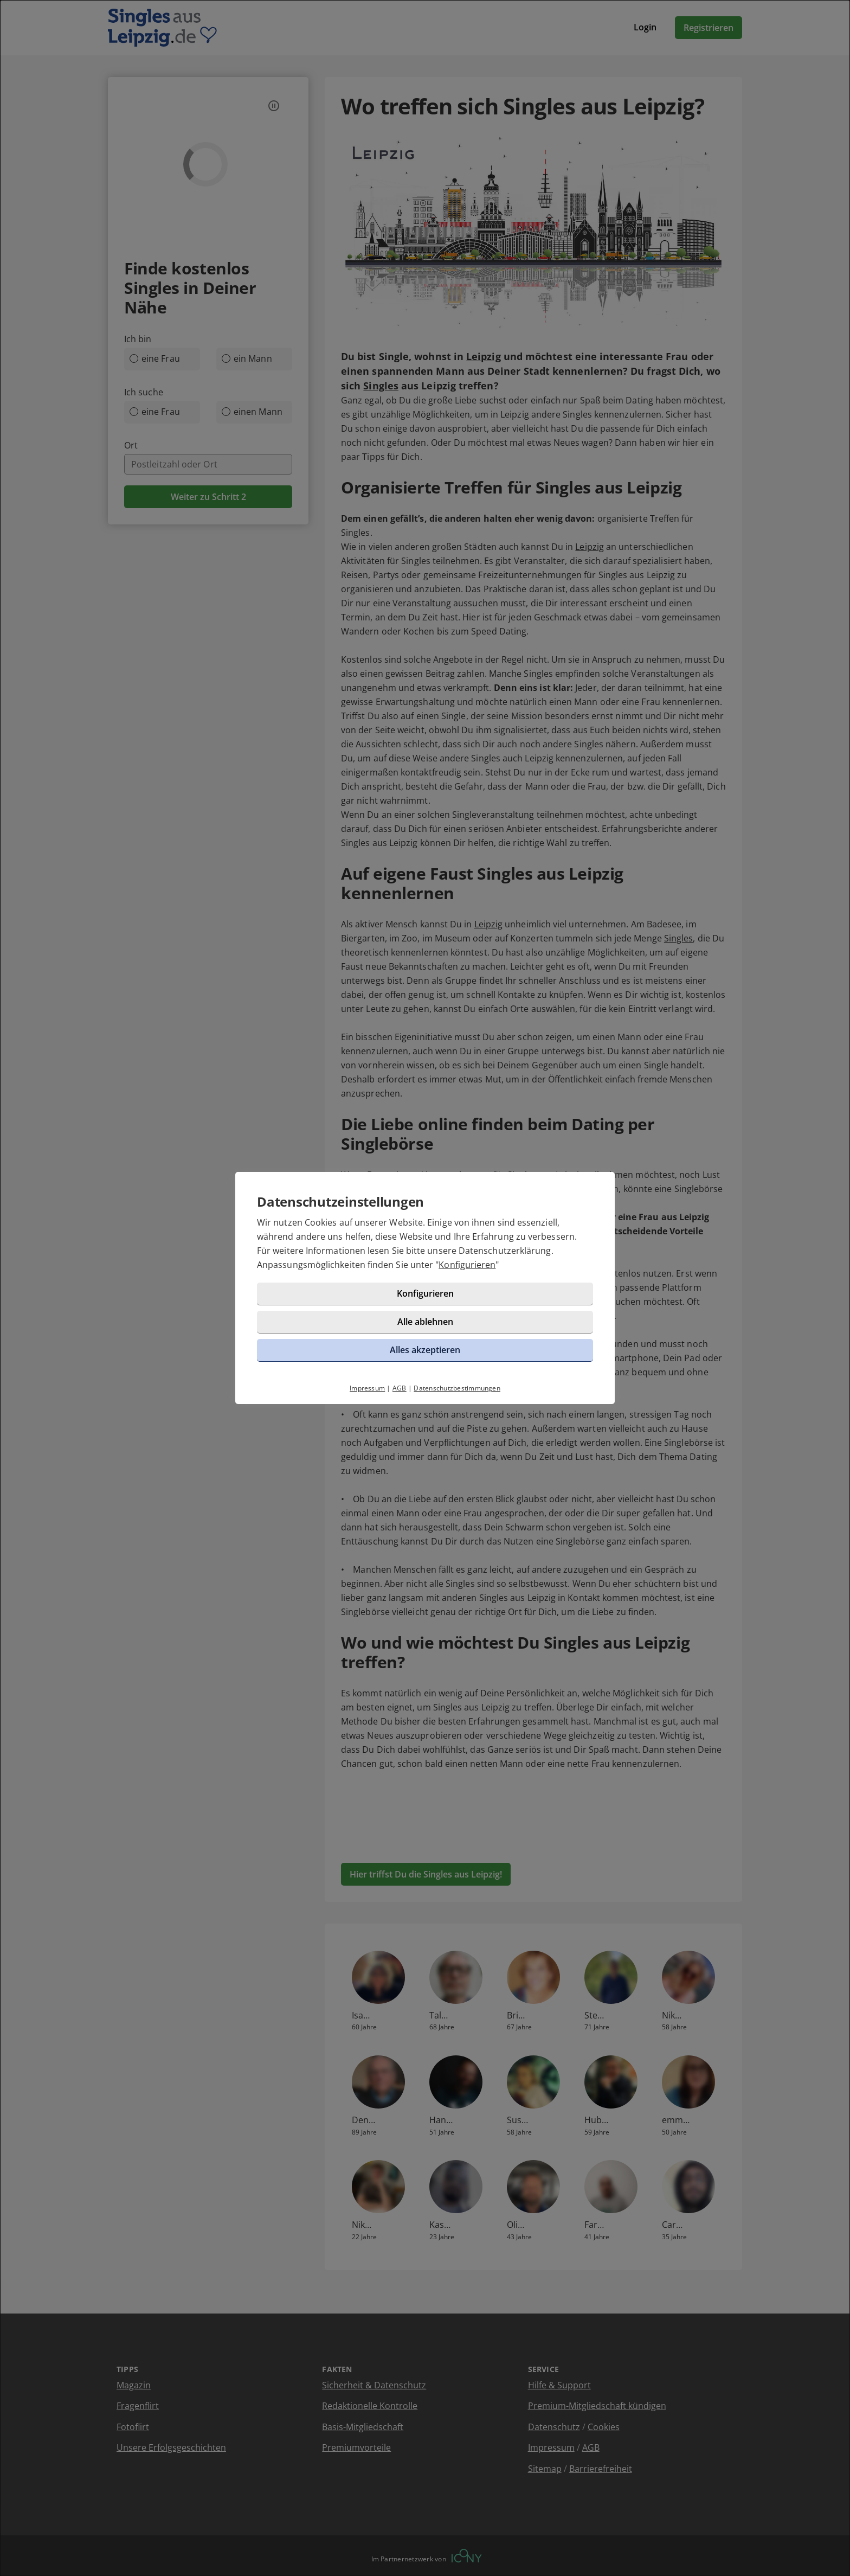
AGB (399, 1388)
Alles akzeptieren (425, 1350)
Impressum (367, 1388)
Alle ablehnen (425, 1322)
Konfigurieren (467, 1265)
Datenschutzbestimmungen (457, 1388)
